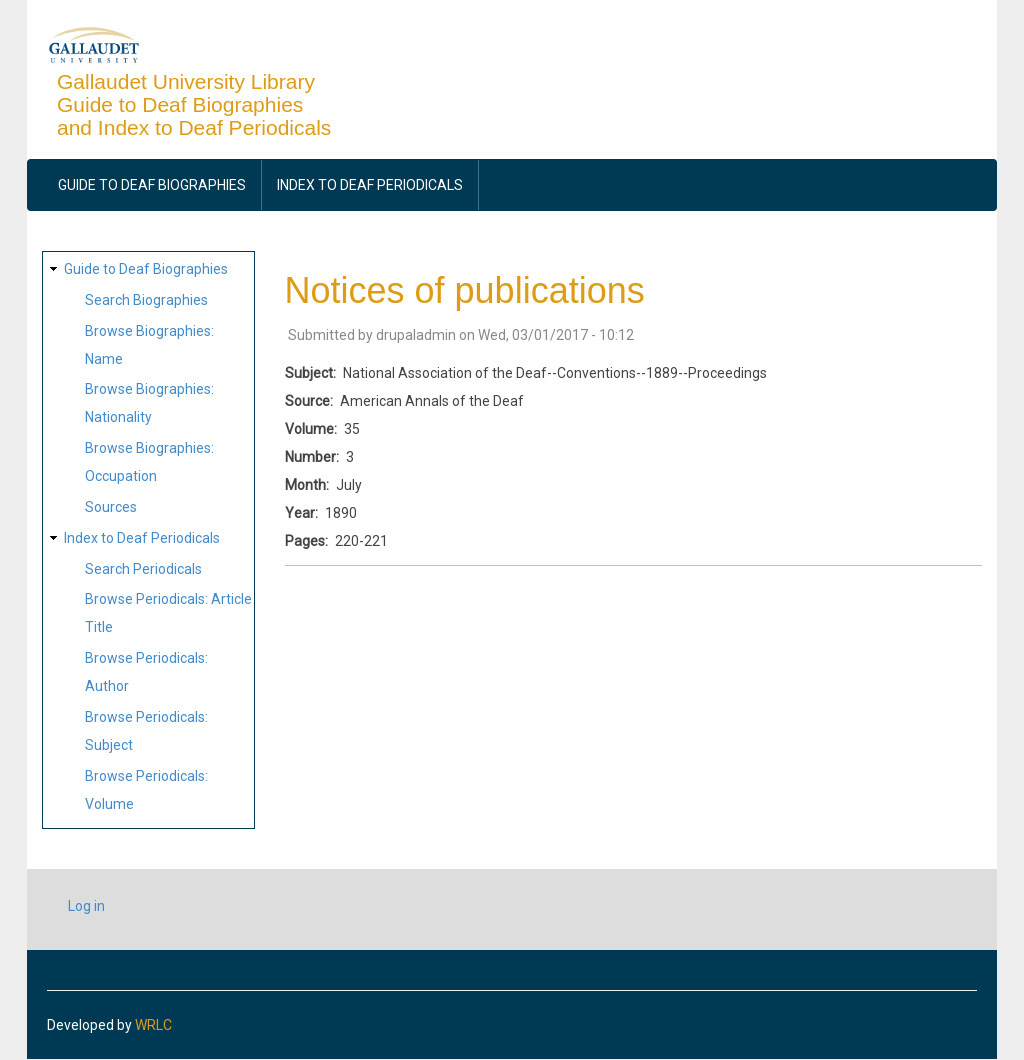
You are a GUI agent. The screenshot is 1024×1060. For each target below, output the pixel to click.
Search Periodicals (143, 569)
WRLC (153, 1025)
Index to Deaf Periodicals (370, 185)
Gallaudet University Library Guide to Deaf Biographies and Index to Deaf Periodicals (194, 104)
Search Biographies (146, 300)
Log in (86, 906)
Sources (111, 507)
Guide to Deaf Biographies (152, 185)
